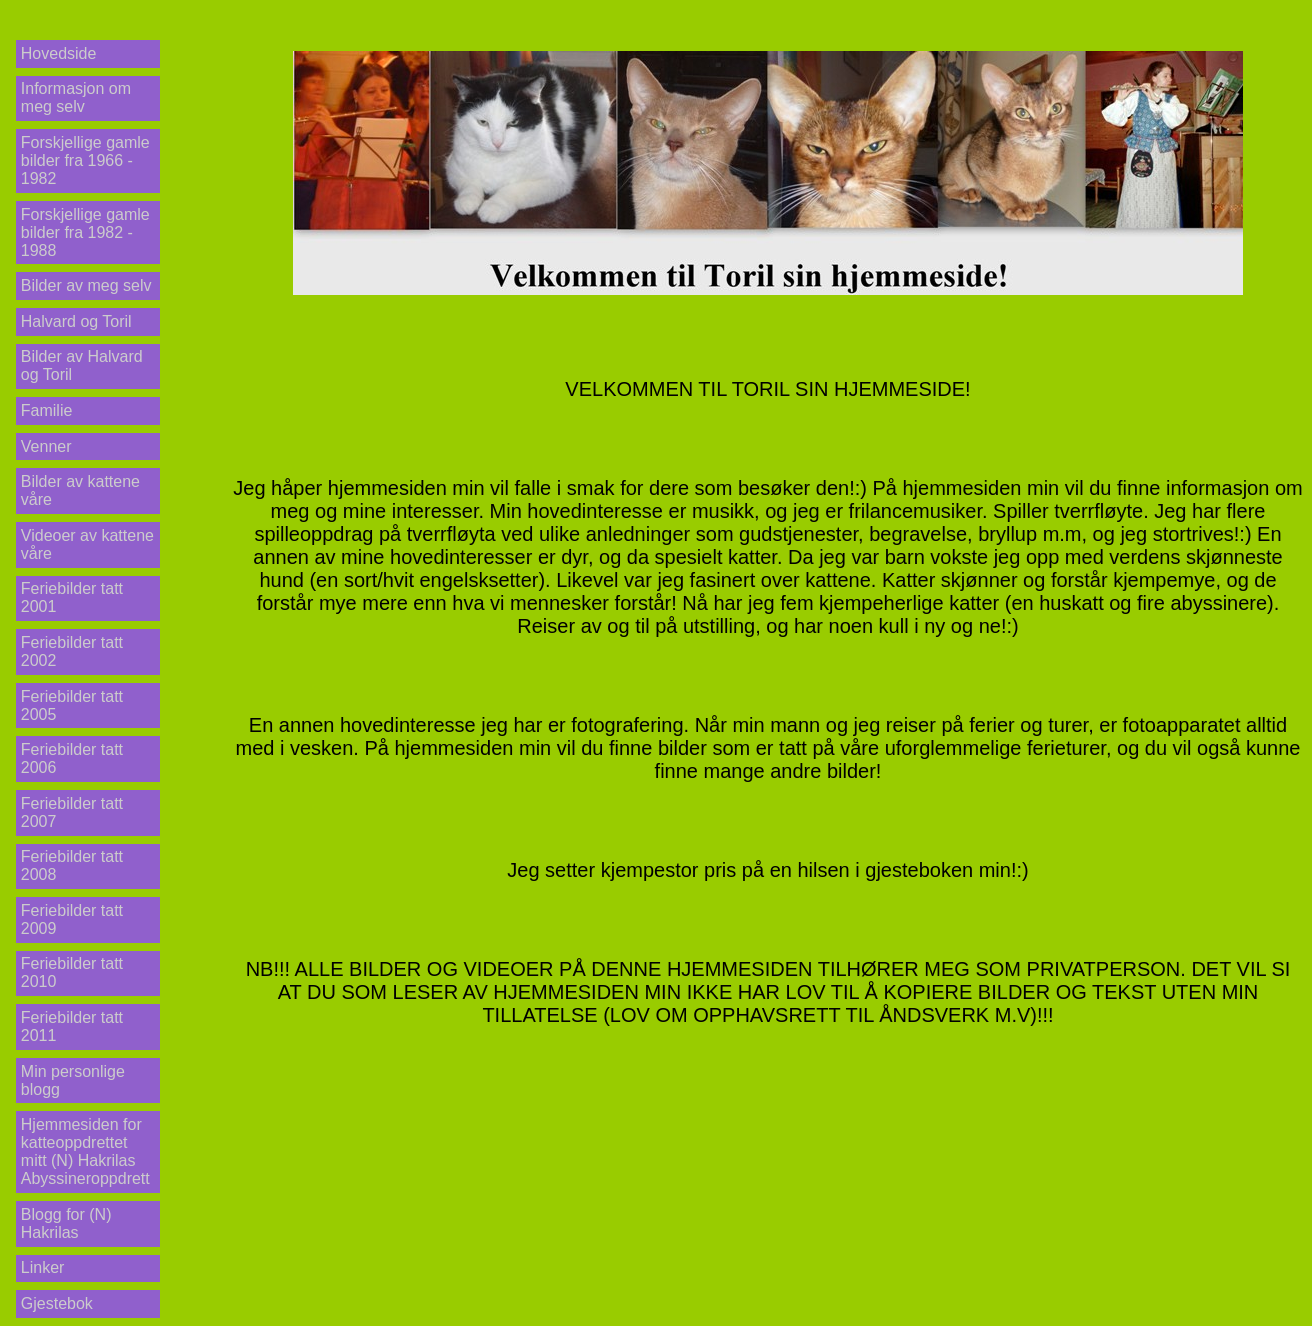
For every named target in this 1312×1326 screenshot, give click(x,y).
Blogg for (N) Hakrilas (66, 1223)
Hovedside (59, 53)
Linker (43, 1267)
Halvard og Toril (76, 321)
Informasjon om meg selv (76, 97)
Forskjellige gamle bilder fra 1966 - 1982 (85, 160)
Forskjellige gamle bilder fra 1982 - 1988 (85, 232)
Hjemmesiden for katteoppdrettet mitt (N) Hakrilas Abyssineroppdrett (85, 1151)
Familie (47, 410)
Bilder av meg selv (86, 285)
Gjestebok (57, 1303)
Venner (46, 446)
